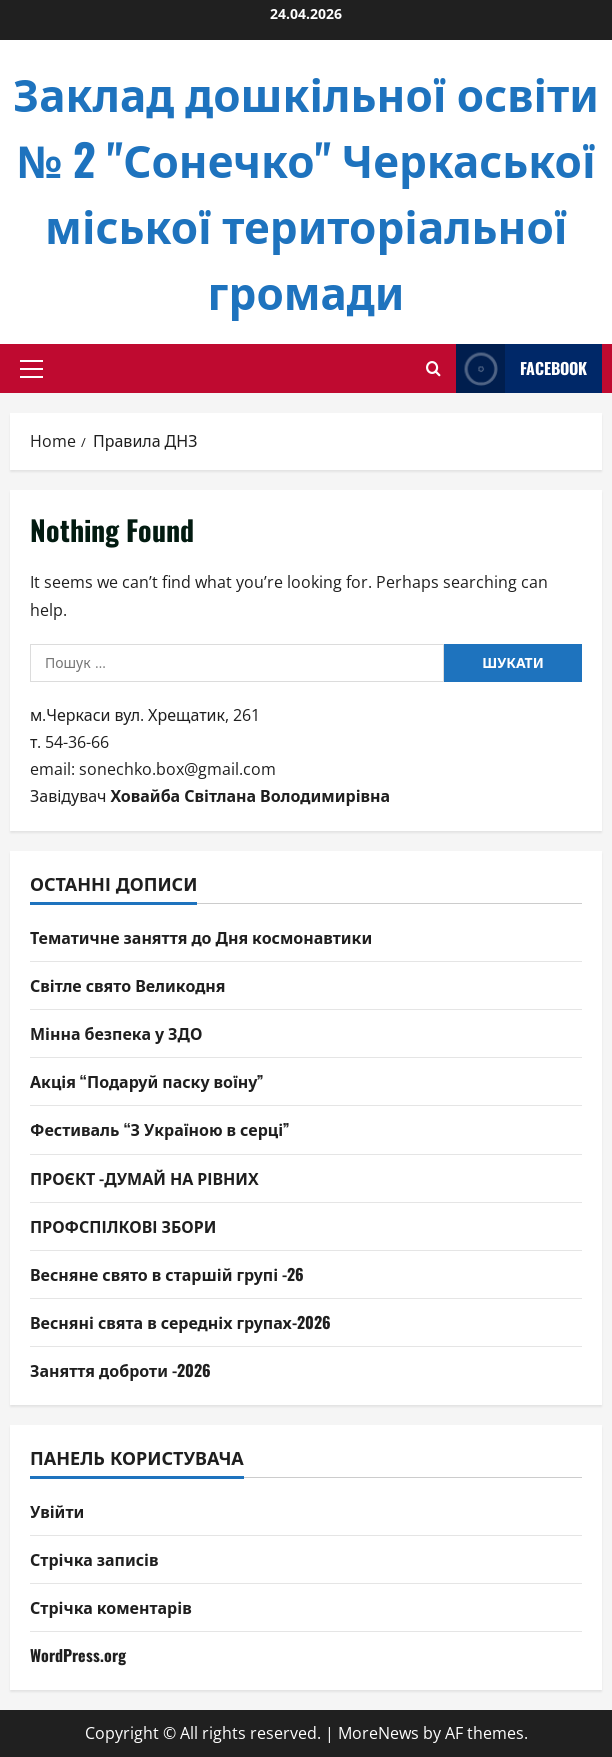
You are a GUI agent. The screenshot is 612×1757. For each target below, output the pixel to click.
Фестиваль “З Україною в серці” (159, 1129)
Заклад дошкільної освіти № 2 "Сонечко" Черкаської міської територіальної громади (306, 191)
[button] (31, 369)
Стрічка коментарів (111, 1607)
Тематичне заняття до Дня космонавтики (201, 937)
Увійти (57, 1511)
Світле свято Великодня (128, 985)
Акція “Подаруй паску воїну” (146, 1081)
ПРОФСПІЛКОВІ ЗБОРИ (123, 1226)
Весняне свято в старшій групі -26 (167, 1274)
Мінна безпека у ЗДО (116, 1033)
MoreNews (378, 1733)
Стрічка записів (94, 1559)
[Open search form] (433, 368)
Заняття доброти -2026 (120, 1370)
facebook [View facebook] (521, 368)
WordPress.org (78, 1655)
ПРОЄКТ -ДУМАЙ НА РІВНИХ (144, 1178)
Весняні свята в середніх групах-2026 (180, 1322)
